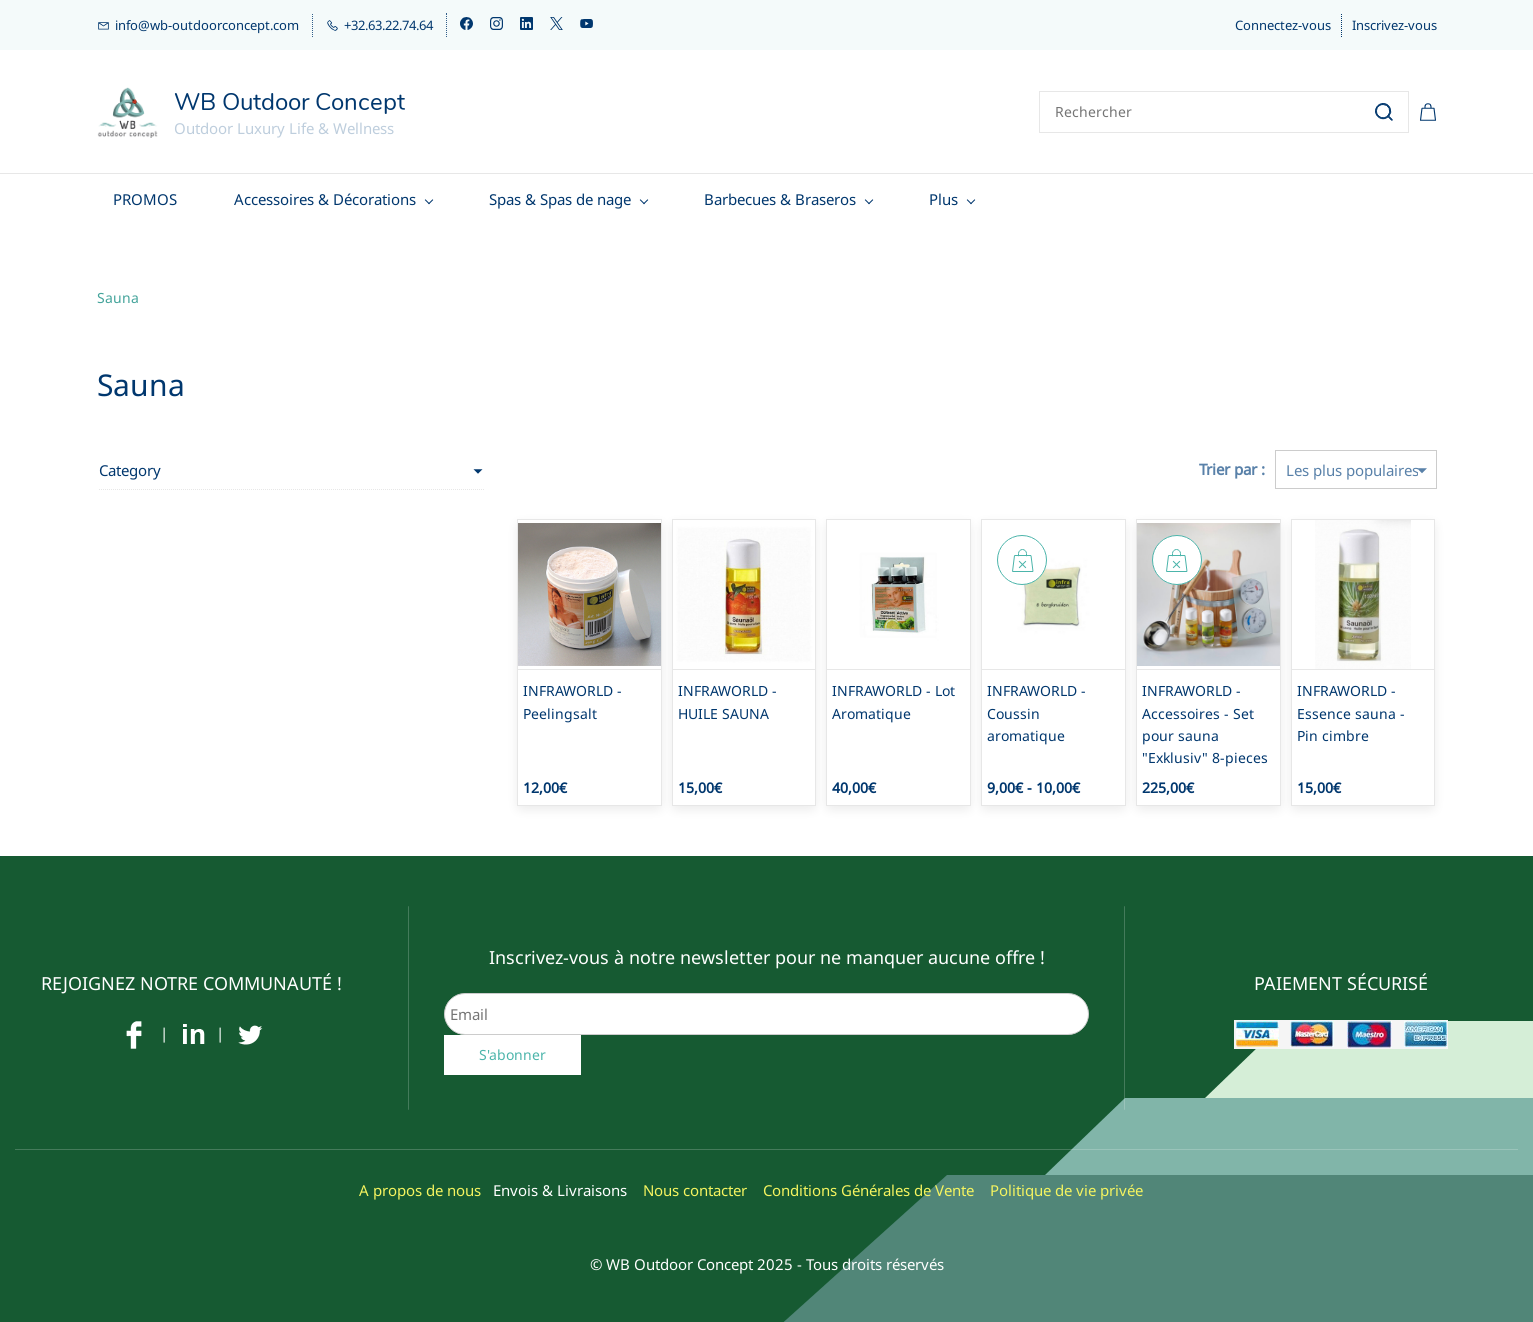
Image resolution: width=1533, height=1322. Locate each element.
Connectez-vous (1283, 25)
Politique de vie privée (1066, 1184)
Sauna (118, 290)
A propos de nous (420, 1184)
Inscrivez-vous (1394, 25)
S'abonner (512, 1048)
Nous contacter (695, 1184)
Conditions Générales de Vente (868, 1184)
